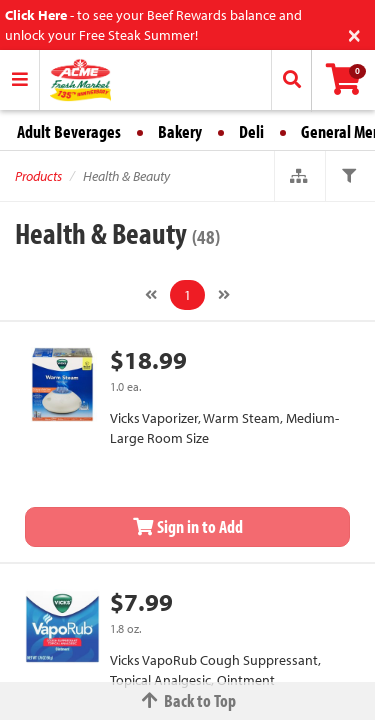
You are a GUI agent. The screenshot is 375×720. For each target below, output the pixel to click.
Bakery (180, 131)
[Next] (224, 295)
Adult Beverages (69, 131)
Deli (251, 131)
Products (38, 176)
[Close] (354, 33)
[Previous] (151, 295)
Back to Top (188, 700)
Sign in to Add (188, 526)
